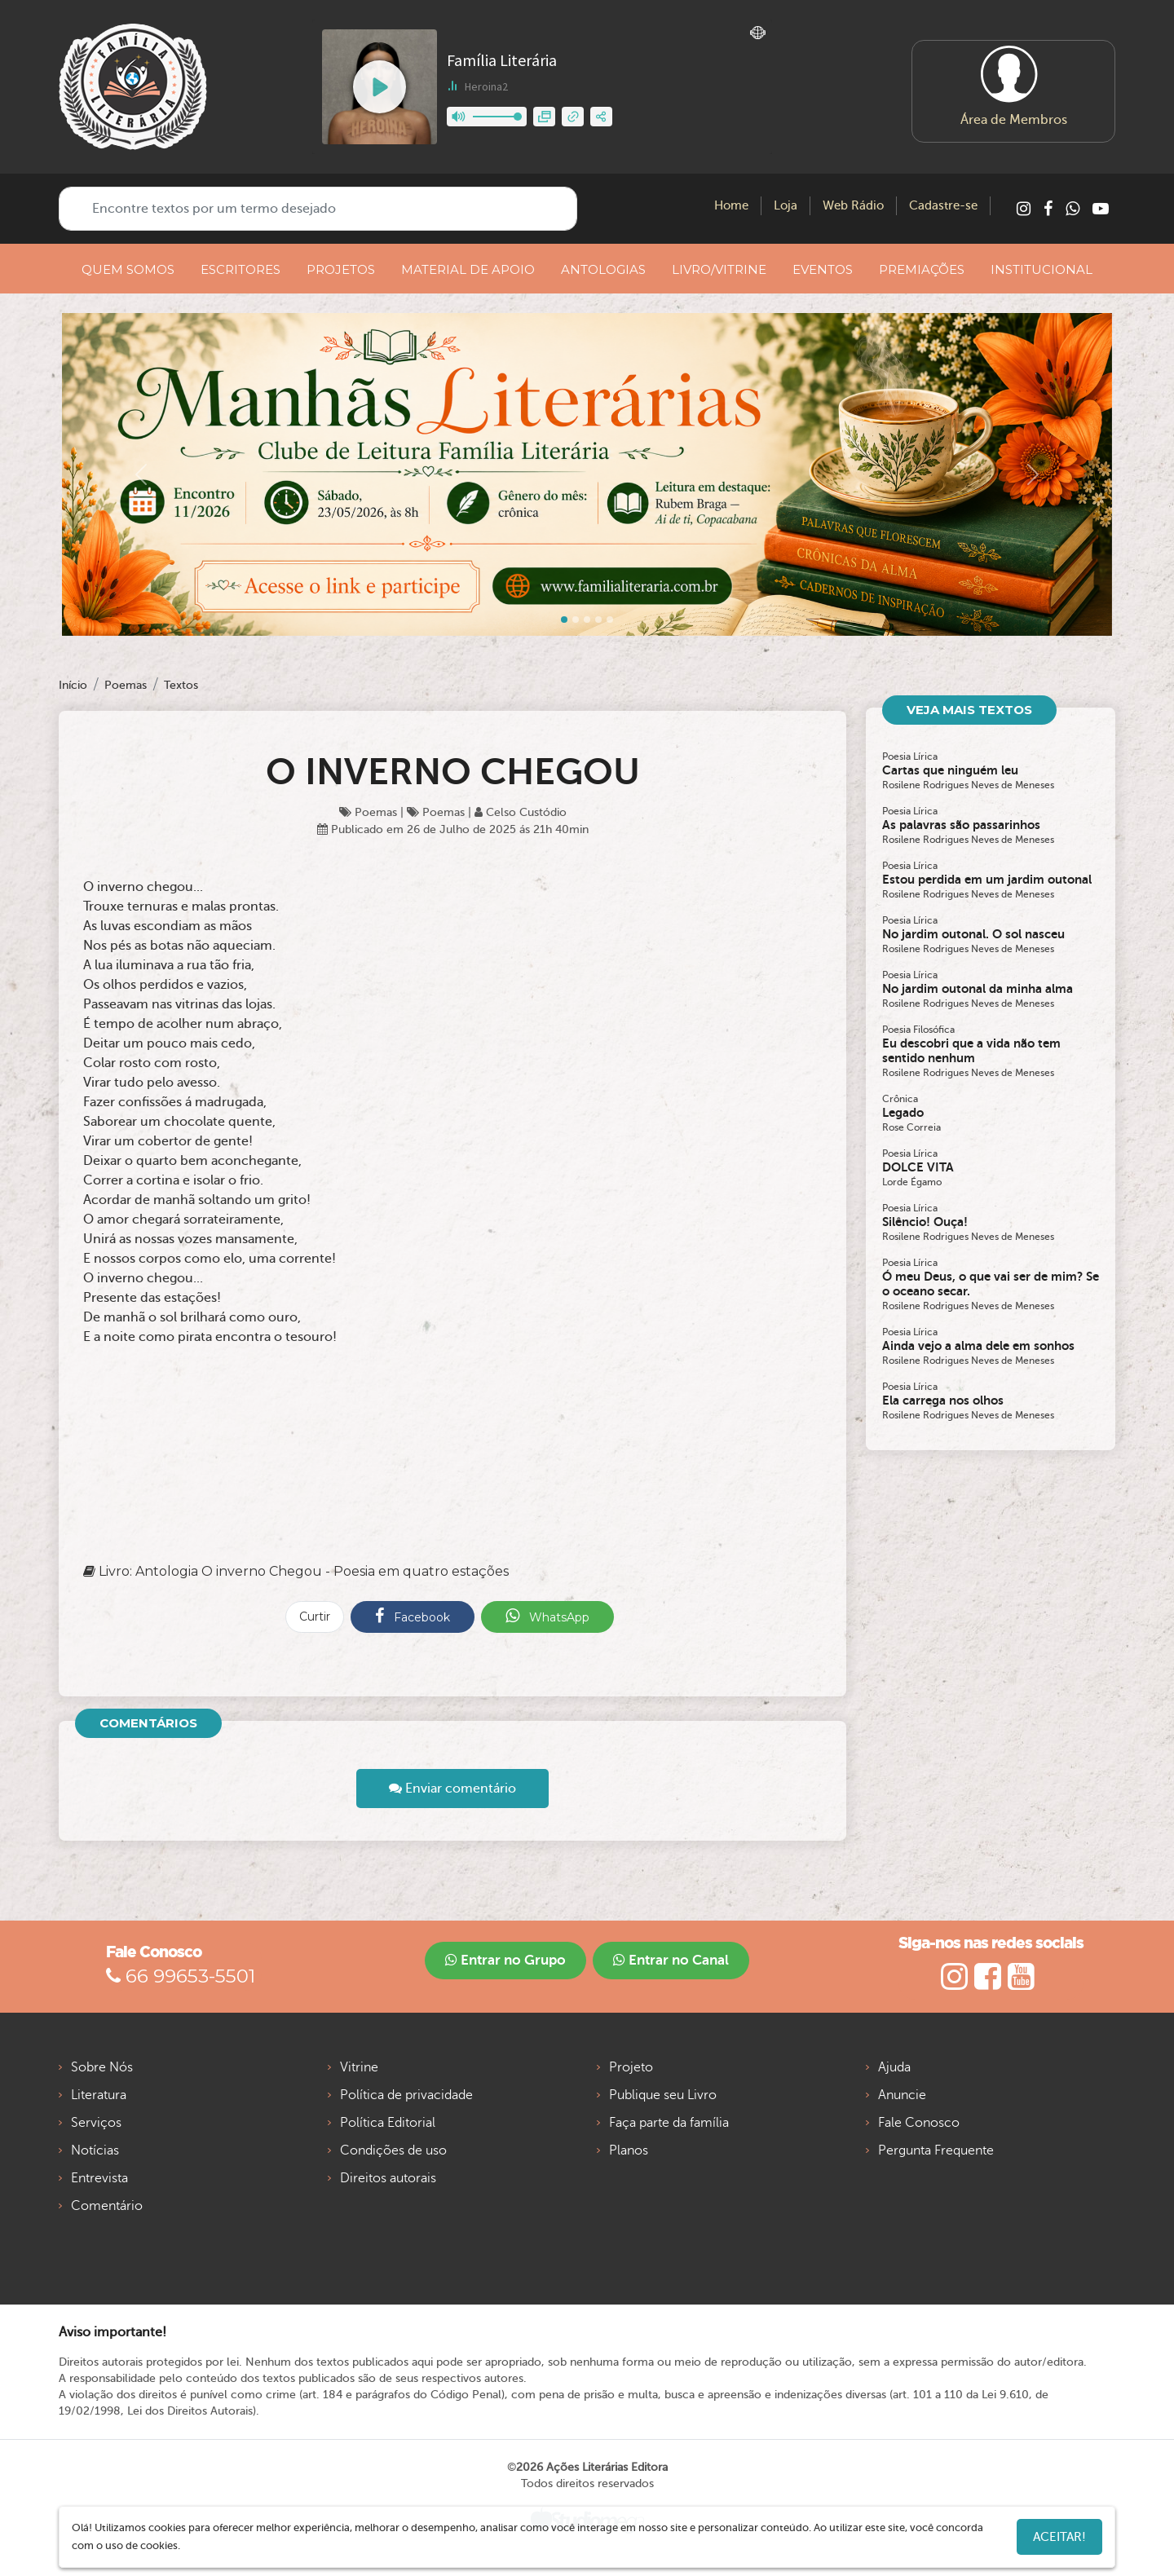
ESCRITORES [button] (240, 269)
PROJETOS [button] (341, 269)
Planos (628, 2150)
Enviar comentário (452, 1788)
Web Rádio (853, 205)
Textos (181, 685)
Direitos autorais (388, 2178)
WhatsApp (547, 1616)
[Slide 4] (610, 619)
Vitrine (359, 2067)
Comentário (107, 2206)
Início (73, 685)
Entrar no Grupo (505, 1960)
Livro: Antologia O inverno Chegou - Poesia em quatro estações (296, 1571)
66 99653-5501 (180, 1976)
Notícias (95, 2150)
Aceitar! (1059, 2536)
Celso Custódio (520, 812)
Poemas (125, 685)
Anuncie (902, 2095)
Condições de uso (393, 2150)
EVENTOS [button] (822, 269)
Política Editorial (387, 2122)
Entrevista (99, 2178)
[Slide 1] (575, 619)
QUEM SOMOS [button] (128, 269)
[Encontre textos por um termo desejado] (318, 209)
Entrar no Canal (671, 1960)
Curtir (314, 1616)
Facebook (412, 1616)
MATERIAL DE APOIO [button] (468, 269)
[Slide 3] (598, 619)
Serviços (96, 2122)
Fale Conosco (919, 2122)
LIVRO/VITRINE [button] (719, 269)
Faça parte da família (669, 2122)
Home (731, 205)
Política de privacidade (406, 2095)
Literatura (98, 2095)
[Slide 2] (587, 619)
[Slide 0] (564, 619)
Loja (785, 205)
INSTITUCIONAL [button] (1041, 269)
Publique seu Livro (663, 2095)
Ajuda (894, 2067)
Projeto (631, 2067)
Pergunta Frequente (936, 2150)
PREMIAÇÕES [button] (921, 269)
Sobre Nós (102, 2067)
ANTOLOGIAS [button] (603, 269)
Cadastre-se (943, 205)
